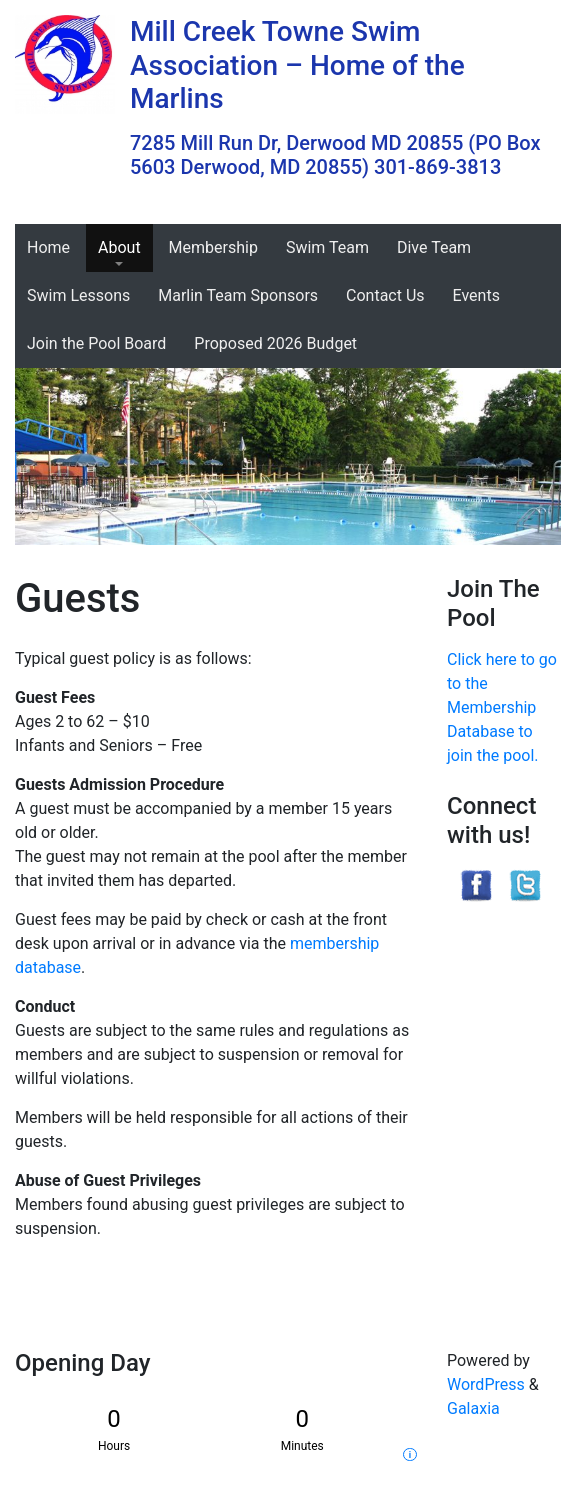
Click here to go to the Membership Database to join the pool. (502, 707)
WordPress (486, 1384)
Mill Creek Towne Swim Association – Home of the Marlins (297, 65)
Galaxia (473, 1408)
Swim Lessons (78, 295)
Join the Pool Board (96, 343)
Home (48, 247)
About (119, 247)
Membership (213, 247)
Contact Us (385, 295)
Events (476, 295)
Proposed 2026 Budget (275, 343)
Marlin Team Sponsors (238, 295)
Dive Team (434, 247)
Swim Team (327, 247)
